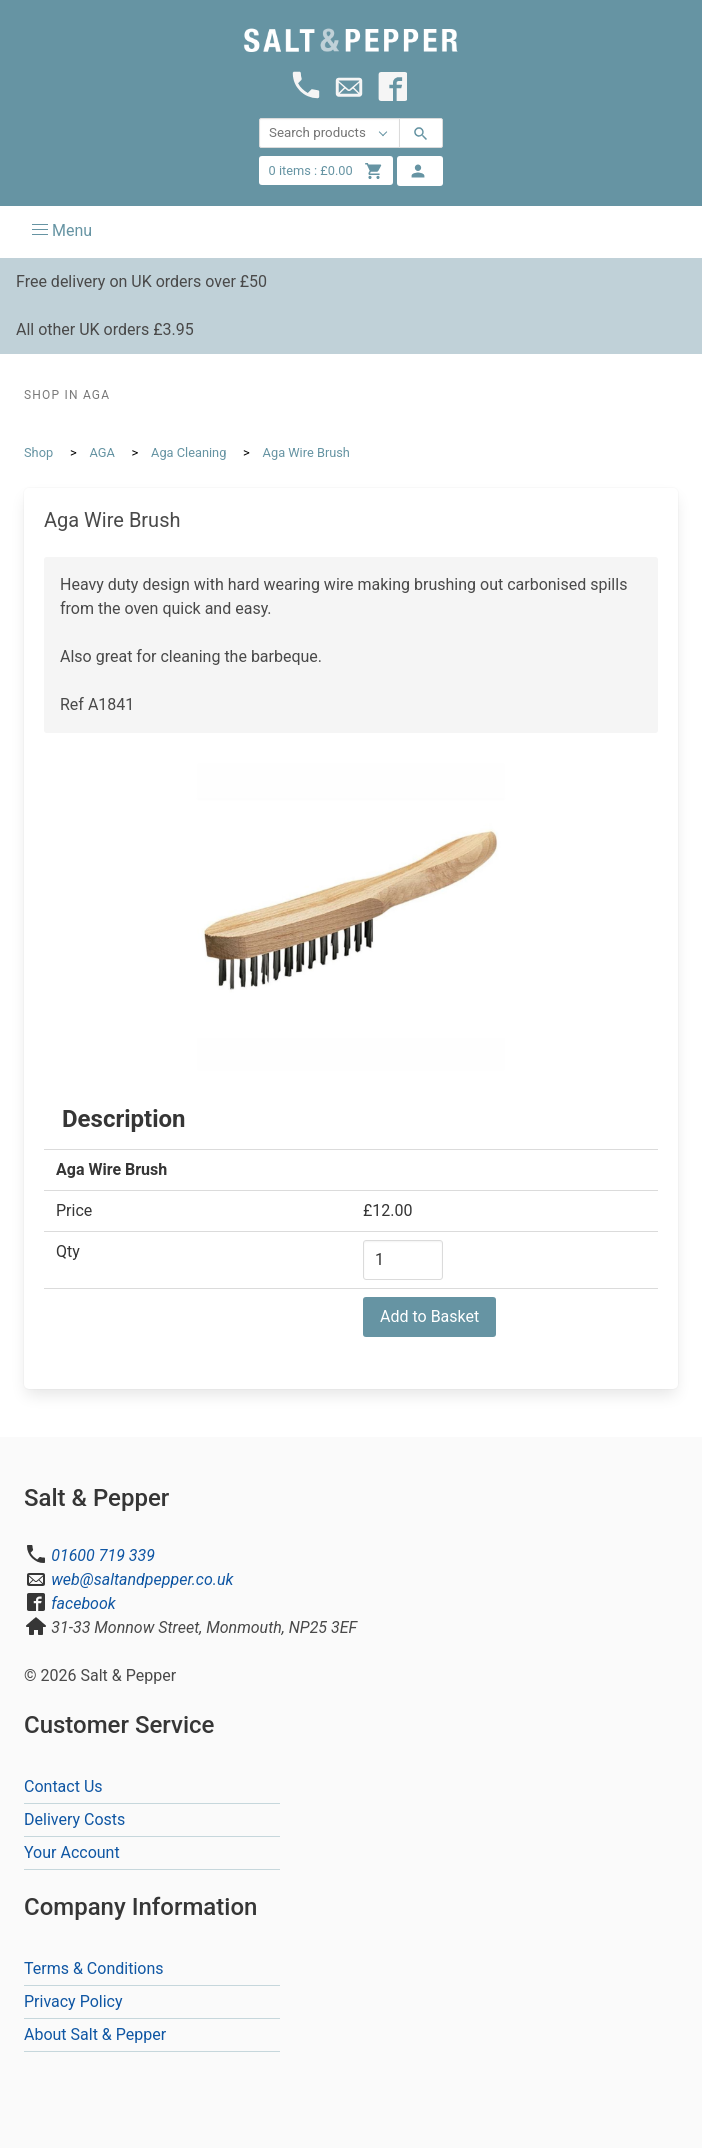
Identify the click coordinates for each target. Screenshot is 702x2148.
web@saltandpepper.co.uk (142, 1579)
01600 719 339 (103, 1555)
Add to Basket (429, 1316)
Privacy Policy (73, 2001)
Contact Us (63, 1786)
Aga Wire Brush (306, 452)
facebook (83, 1603)
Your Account (72, 1852)
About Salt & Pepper (95, 2034)
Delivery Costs (74, 1819)
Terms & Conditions (94, 1968)
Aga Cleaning (188, 452)
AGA (101, 452)
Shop (38, 452)
